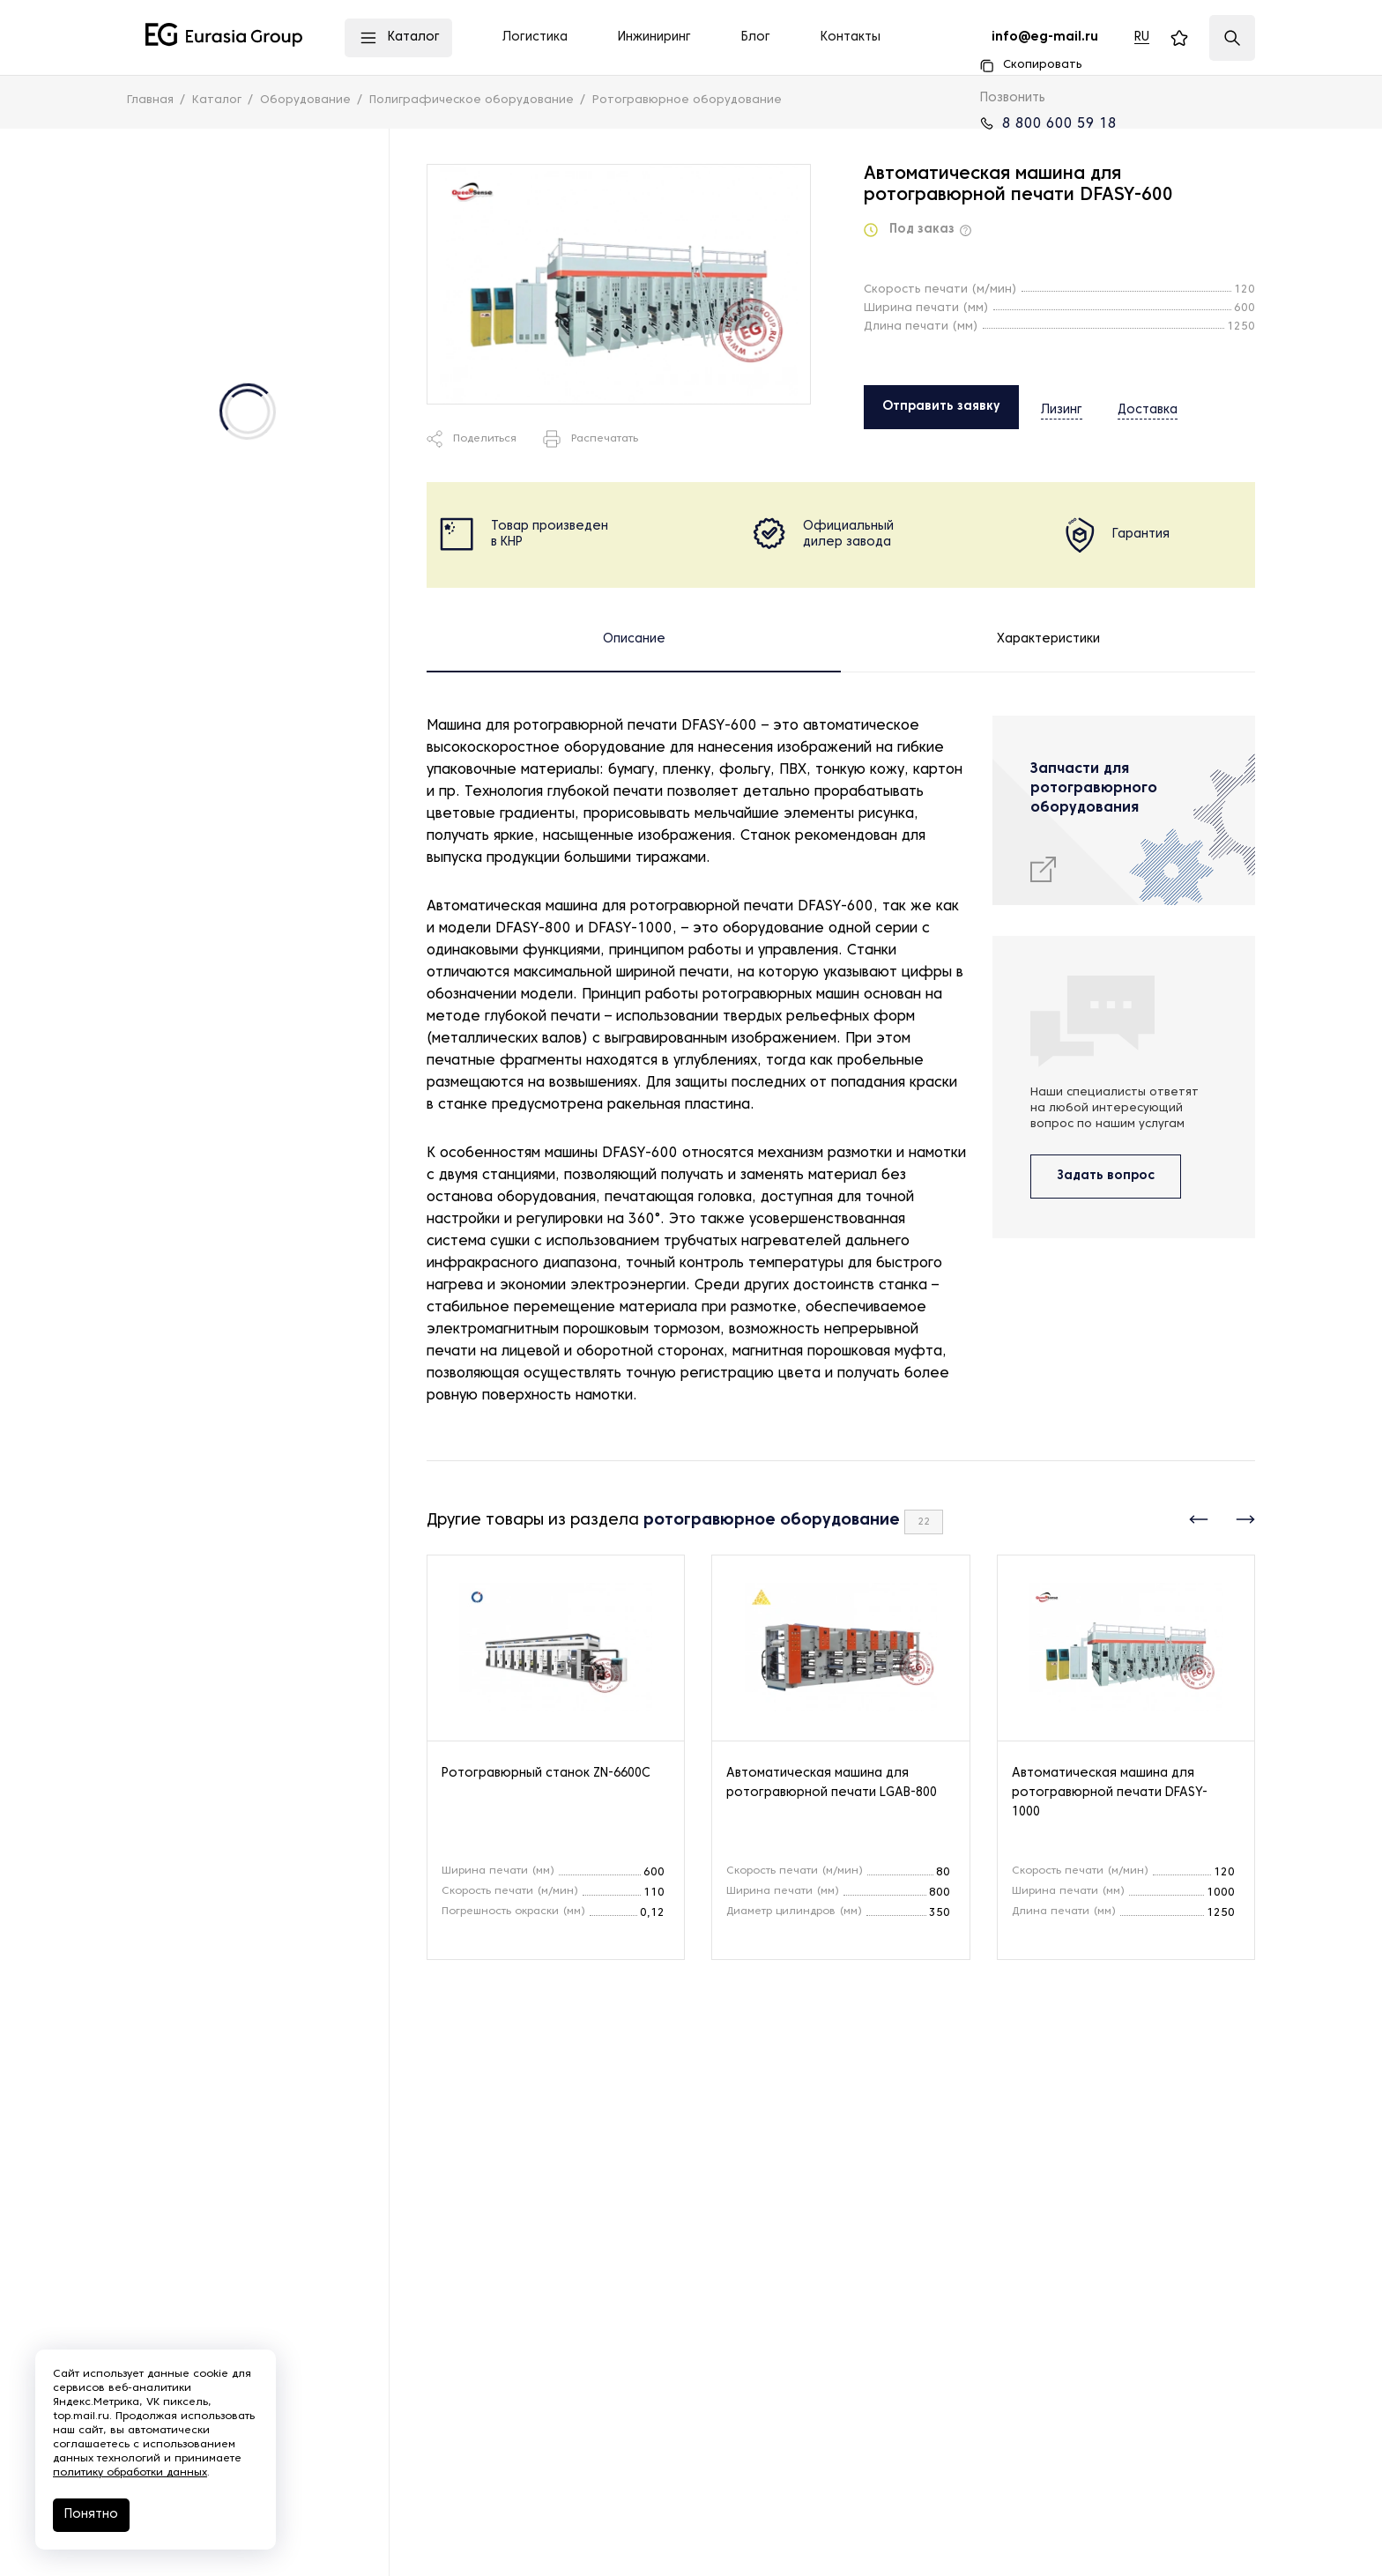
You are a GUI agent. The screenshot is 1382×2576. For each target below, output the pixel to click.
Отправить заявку (941, 406)
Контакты (850, 37)
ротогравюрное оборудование (771, 1520)
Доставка (1132, 406)
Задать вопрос (1106, 1176)
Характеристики (1048, 639)
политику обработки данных (130, 2473)
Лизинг (1061, 406)
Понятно (91, 2514)
